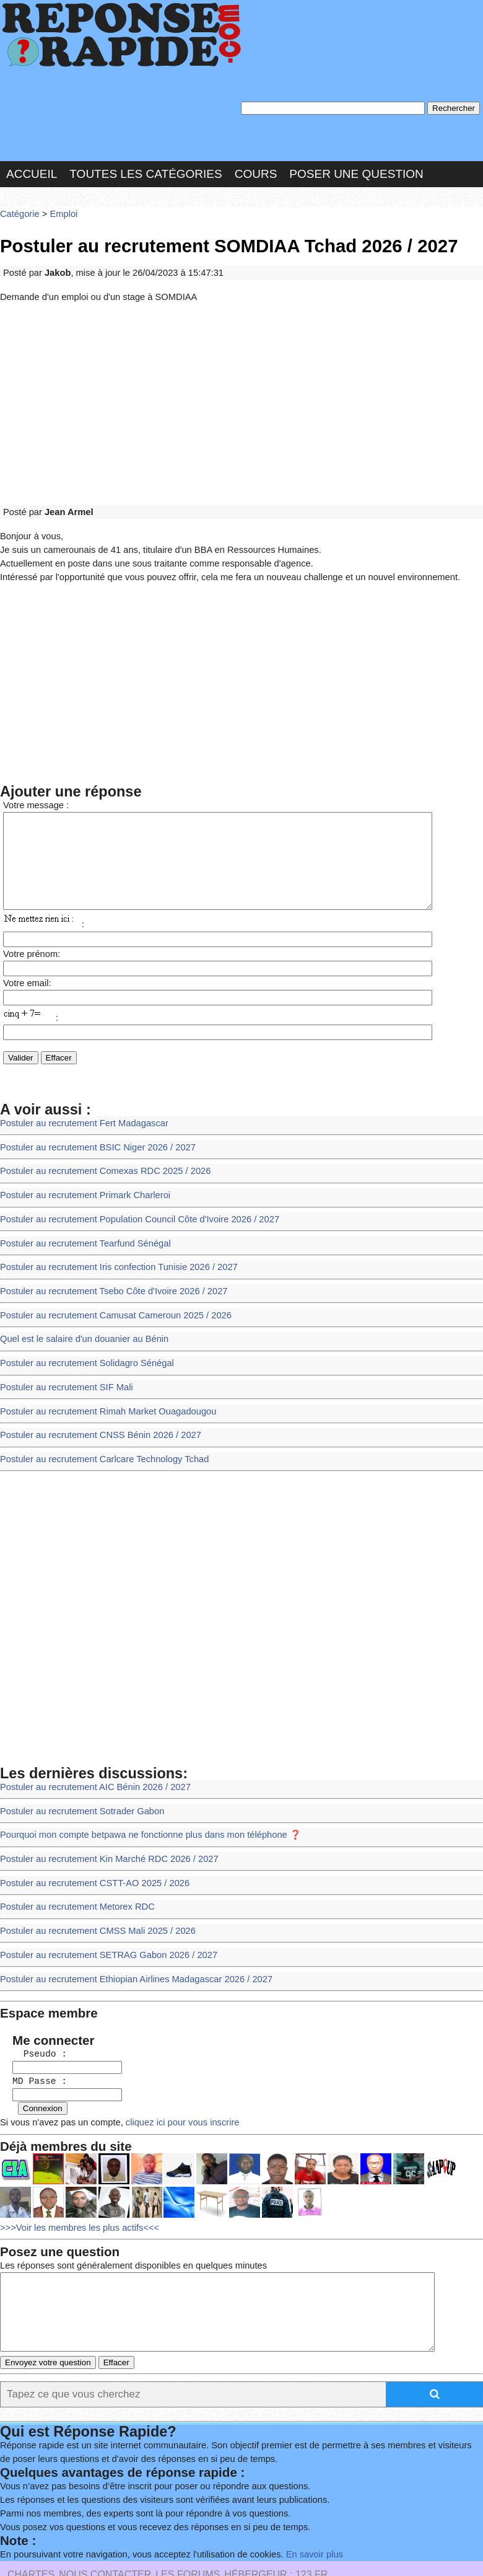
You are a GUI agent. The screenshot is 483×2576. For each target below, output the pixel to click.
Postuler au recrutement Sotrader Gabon (77, 1778)
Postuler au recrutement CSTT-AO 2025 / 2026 (89, 1845)
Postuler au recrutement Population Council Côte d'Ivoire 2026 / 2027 (130, 1204)
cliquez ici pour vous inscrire (169, 2072)
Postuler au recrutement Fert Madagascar (79, 1114)
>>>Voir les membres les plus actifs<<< (74, 2174)
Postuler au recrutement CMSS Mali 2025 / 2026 (91, 1890)
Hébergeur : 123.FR (276, 2524)
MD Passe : (33, 2032)
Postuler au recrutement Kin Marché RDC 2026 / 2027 (102, 1823)
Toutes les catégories (145, 168)
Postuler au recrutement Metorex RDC (72, 1868)
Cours (256, 168)
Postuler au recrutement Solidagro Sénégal (81, 1339)
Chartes (30, 2524)
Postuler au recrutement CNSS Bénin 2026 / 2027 (94, 1407)
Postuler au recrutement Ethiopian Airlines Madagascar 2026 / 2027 (127, 1936)
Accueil (31, 168)
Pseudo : (33, 2006)
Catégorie (18, 207)
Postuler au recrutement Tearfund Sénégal (80, 1227)
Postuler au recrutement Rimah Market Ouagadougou (101, 1385)
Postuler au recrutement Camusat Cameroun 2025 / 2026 (108, 1294)
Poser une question (356, 168)
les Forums (187, 2524)
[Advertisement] (241, 392)
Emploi (59, 207)
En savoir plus (294, 2503)
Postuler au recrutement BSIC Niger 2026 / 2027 (91, 1137)
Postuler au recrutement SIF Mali (62, 1362)
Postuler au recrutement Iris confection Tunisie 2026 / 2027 (111, 1250)
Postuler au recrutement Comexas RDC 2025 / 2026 (99, 1159)
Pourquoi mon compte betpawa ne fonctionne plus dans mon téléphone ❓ (141, 1800)
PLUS (172, 2539)
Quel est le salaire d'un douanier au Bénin (79, 1317)
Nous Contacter (105, 2524)
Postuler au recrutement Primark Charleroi (80, 1182)
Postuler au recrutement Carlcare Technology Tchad (98, 1430)
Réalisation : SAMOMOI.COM (80, 2539)
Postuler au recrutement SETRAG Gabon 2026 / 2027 (102, 1913)
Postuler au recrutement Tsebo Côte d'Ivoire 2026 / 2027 (106, 1272)
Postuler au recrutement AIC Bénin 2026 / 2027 (89, 1755)
